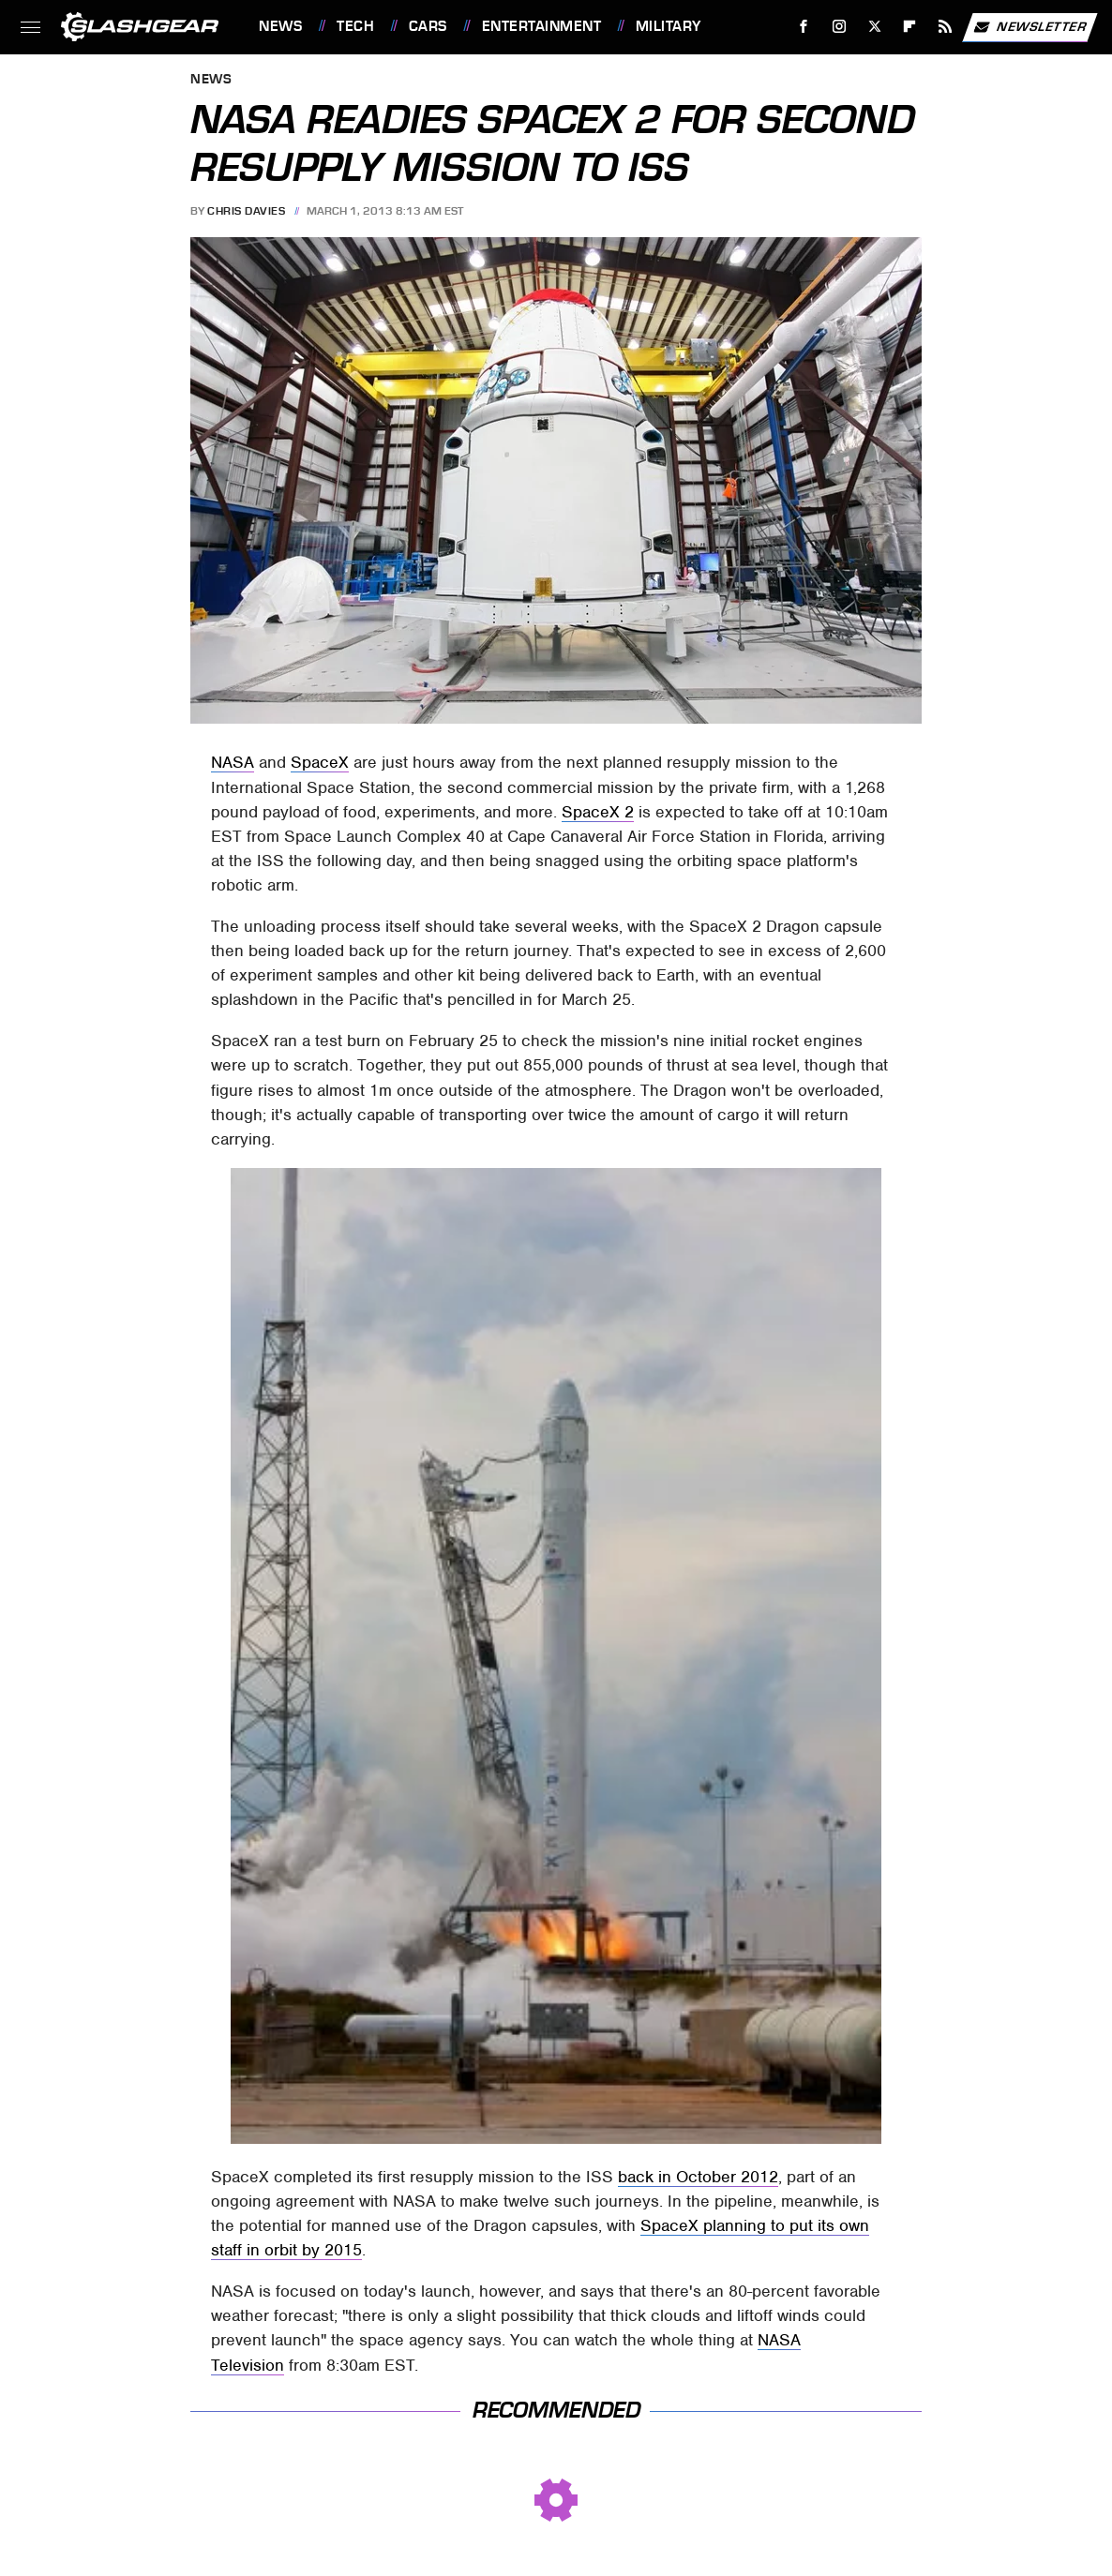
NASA (232, 762)
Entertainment (542, 26)
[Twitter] (874, 26)
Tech (355, 26)
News (280, 26)
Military (668, 26)
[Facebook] (804, 26)
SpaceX (320, 762)
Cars (428, 26)
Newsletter (1029, 27)
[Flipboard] (910, 26)
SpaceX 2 (598, 811)
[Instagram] (839, 26)
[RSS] (945, 26)
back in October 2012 (698, 2176)
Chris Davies (246, 210)
